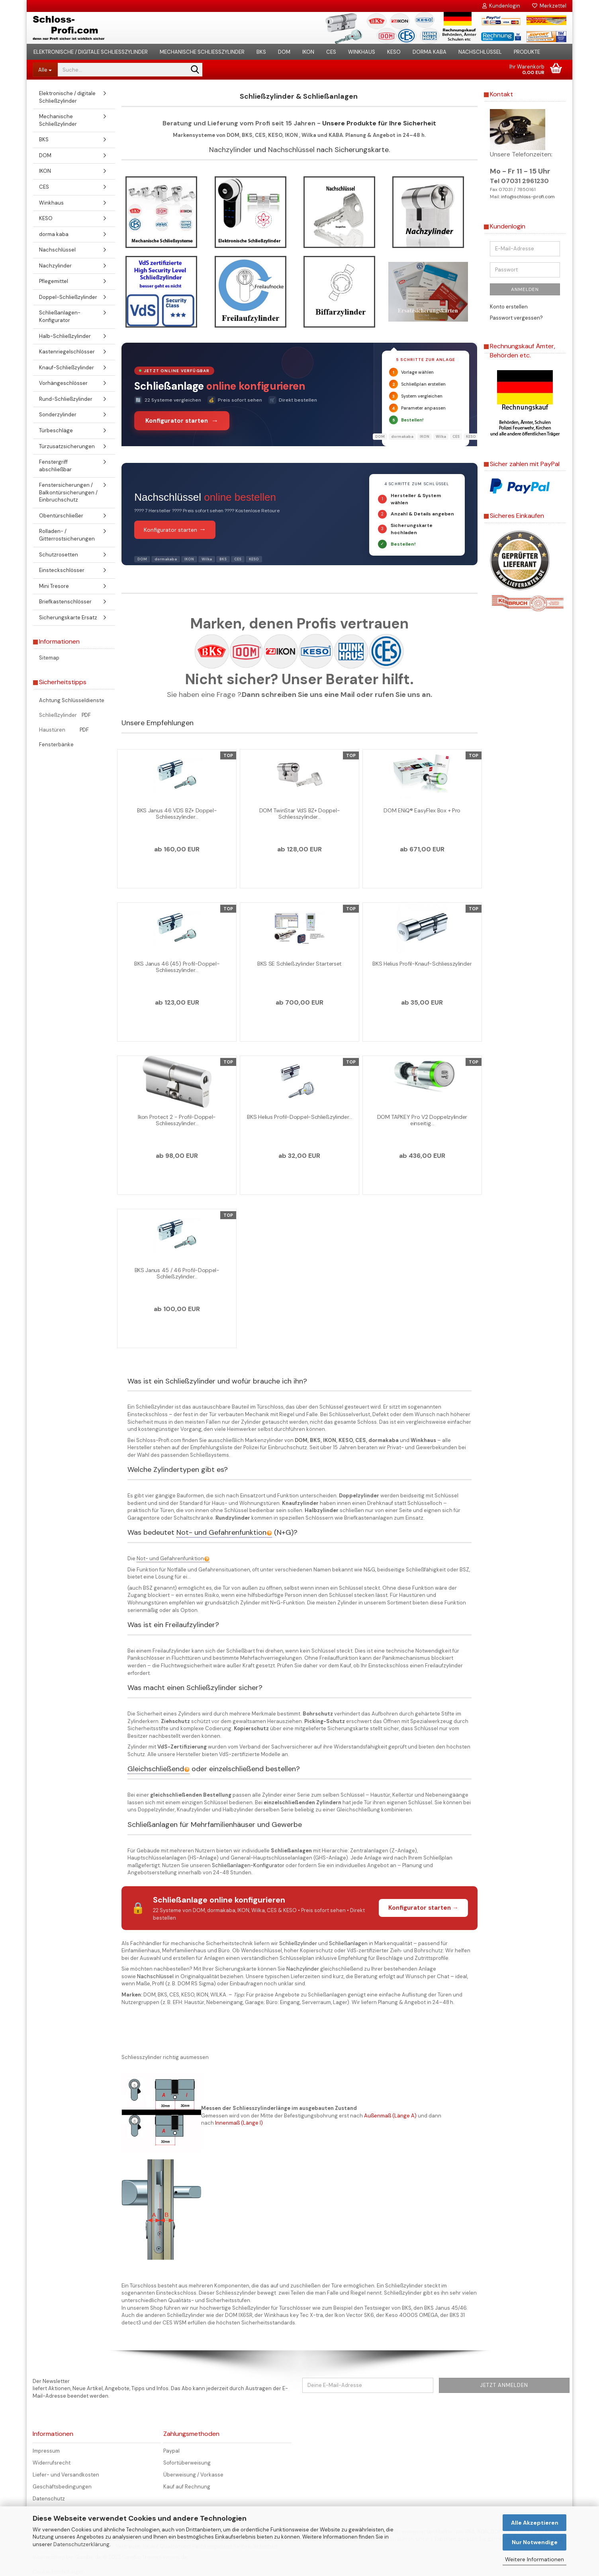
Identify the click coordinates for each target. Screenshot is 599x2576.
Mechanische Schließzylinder (202, 52)
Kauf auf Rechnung (186, 2486)
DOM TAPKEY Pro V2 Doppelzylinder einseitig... (422, 1120)
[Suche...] (45, 69)
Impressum (46, 2450)
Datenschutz (49, 2498)
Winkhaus (361, 52)
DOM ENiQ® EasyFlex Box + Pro (422, 810)
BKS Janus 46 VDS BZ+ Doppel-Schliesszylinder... (177, 813)
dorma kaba (429, 52)
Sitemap (49, 657)
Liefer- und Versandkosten (66, 2474)
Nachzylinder (230, 149)
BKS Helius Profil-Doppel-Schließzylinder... (299, 1117)
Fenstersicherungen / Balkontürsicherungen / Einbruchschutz (68, 492)
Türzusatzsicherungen (67, 446)
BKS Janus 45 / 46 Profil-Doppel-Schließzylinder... (177, 1273)
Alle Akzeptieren (534, 2522)
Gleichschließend (158, 1769)
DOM (284, 52)
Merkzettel (549, 5)
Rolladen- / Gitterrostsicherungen (67, 535)
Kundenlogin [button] (501, 5)
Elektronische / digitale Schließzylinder (90, 52)
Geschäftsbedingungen (62, 2486)
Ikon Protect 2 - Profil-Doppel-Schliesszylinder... (177, 1120)
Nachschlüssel (480, 52)
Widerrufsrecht (51, 2462)
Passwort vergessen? (516, 317)
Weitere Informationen (534, 2559)
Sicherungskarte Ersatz (68, 617)
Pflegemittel (53, 281)
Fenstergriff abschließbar (55, 466)
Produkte (527, 52)
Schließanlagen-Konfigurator (248, 1865)
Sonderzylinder (57, 414)
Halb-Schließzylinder (65, 336)
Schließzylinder (298, 1943)
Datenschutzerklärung (81, 2544)
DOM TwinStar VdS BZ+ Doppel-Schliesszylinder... (299, 813)
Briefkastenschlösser (65, 601)
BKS (261, 52)
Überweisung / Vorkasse (193, 2474)
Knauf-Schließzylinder (66, 367)
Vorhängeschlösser (63, 383)
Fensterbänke (56, 744)
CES (331, 52)
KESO (394, 52)
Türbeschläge (56, 430)
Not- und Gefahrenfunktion (224, 1532)
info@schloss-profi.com (528, 196)
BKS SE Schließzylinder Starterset (299, 963)
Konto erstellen (509, 306)
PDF (86, 715)
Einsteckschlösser (61, 570)
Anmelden (525, 289)
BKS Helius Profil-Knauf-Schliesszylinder (422, 963)
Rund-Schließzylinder (65, 399)
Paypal (171, 2450)
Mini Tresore (54, 586)
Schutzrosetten (58, 554)
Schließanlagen (348, 1943)
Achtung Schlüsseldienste (71, 700)
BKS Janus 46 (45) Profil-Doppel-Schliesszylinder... (176, 966)
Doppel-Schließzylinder (68, 297)
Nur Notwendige (535, 2542)
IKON (308, 52)
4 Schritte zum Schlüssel (417, 483)
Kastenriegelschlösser (67, 351)
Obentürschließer (61, 515)
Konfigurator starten (175, 529)
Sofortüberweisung (187, 2462)
